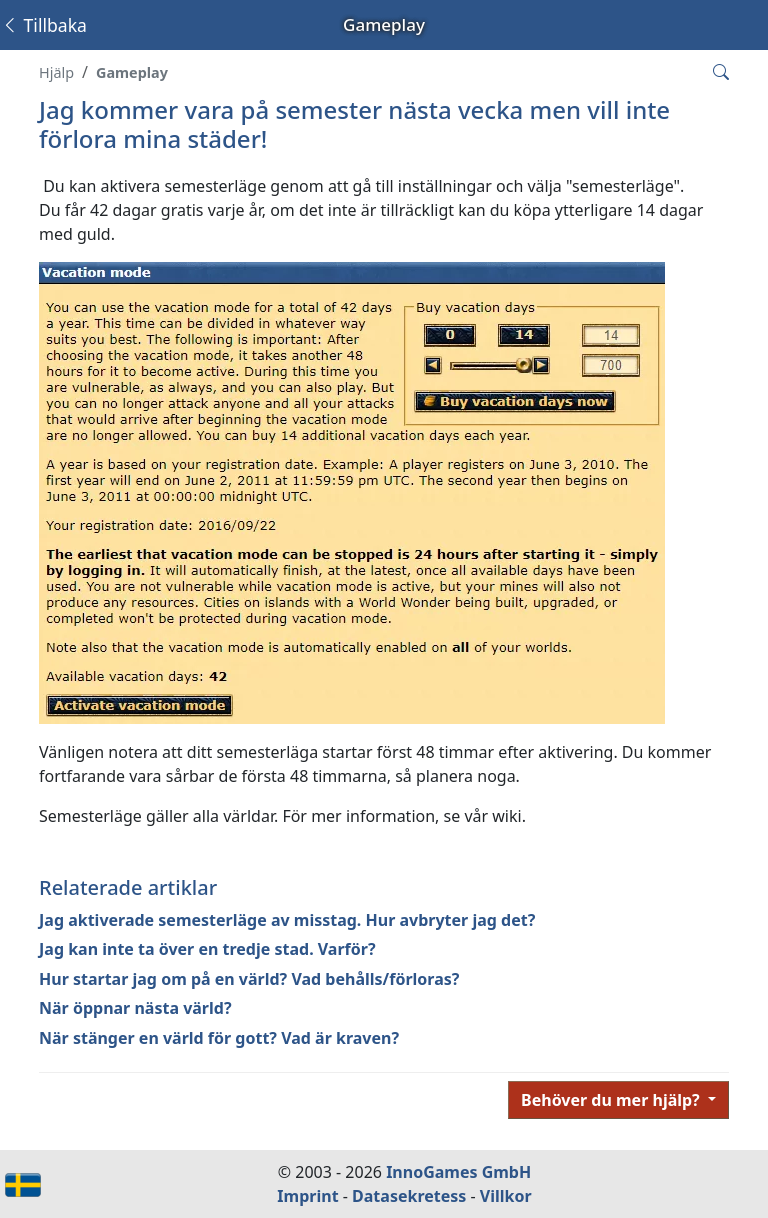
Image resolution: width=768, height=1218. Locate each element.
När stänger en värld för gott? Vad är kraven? (219, 1038)
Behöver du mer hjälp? (612, 1100)
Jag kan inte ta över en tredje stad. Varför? (207, 949)
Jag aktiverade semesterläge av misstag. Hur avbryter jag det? (287, 920)
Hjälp (56, 72)
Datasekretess (409, 1196)
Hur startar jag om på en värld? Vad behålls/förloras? (249, 979)
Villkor (506, 1196)
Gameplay (132, 72)
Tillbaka (44, 25)
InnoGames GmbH (458, 1172)
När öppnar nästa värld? (135, 1008)
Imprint (307, 1196)
